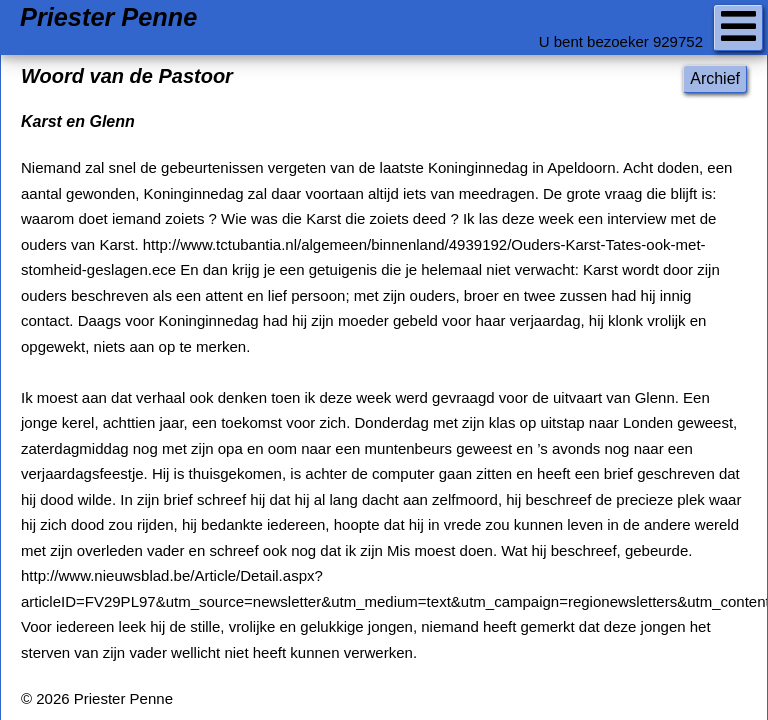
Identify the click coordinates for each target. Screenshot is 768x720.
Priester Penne (108, 17)
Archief (715, 78)
